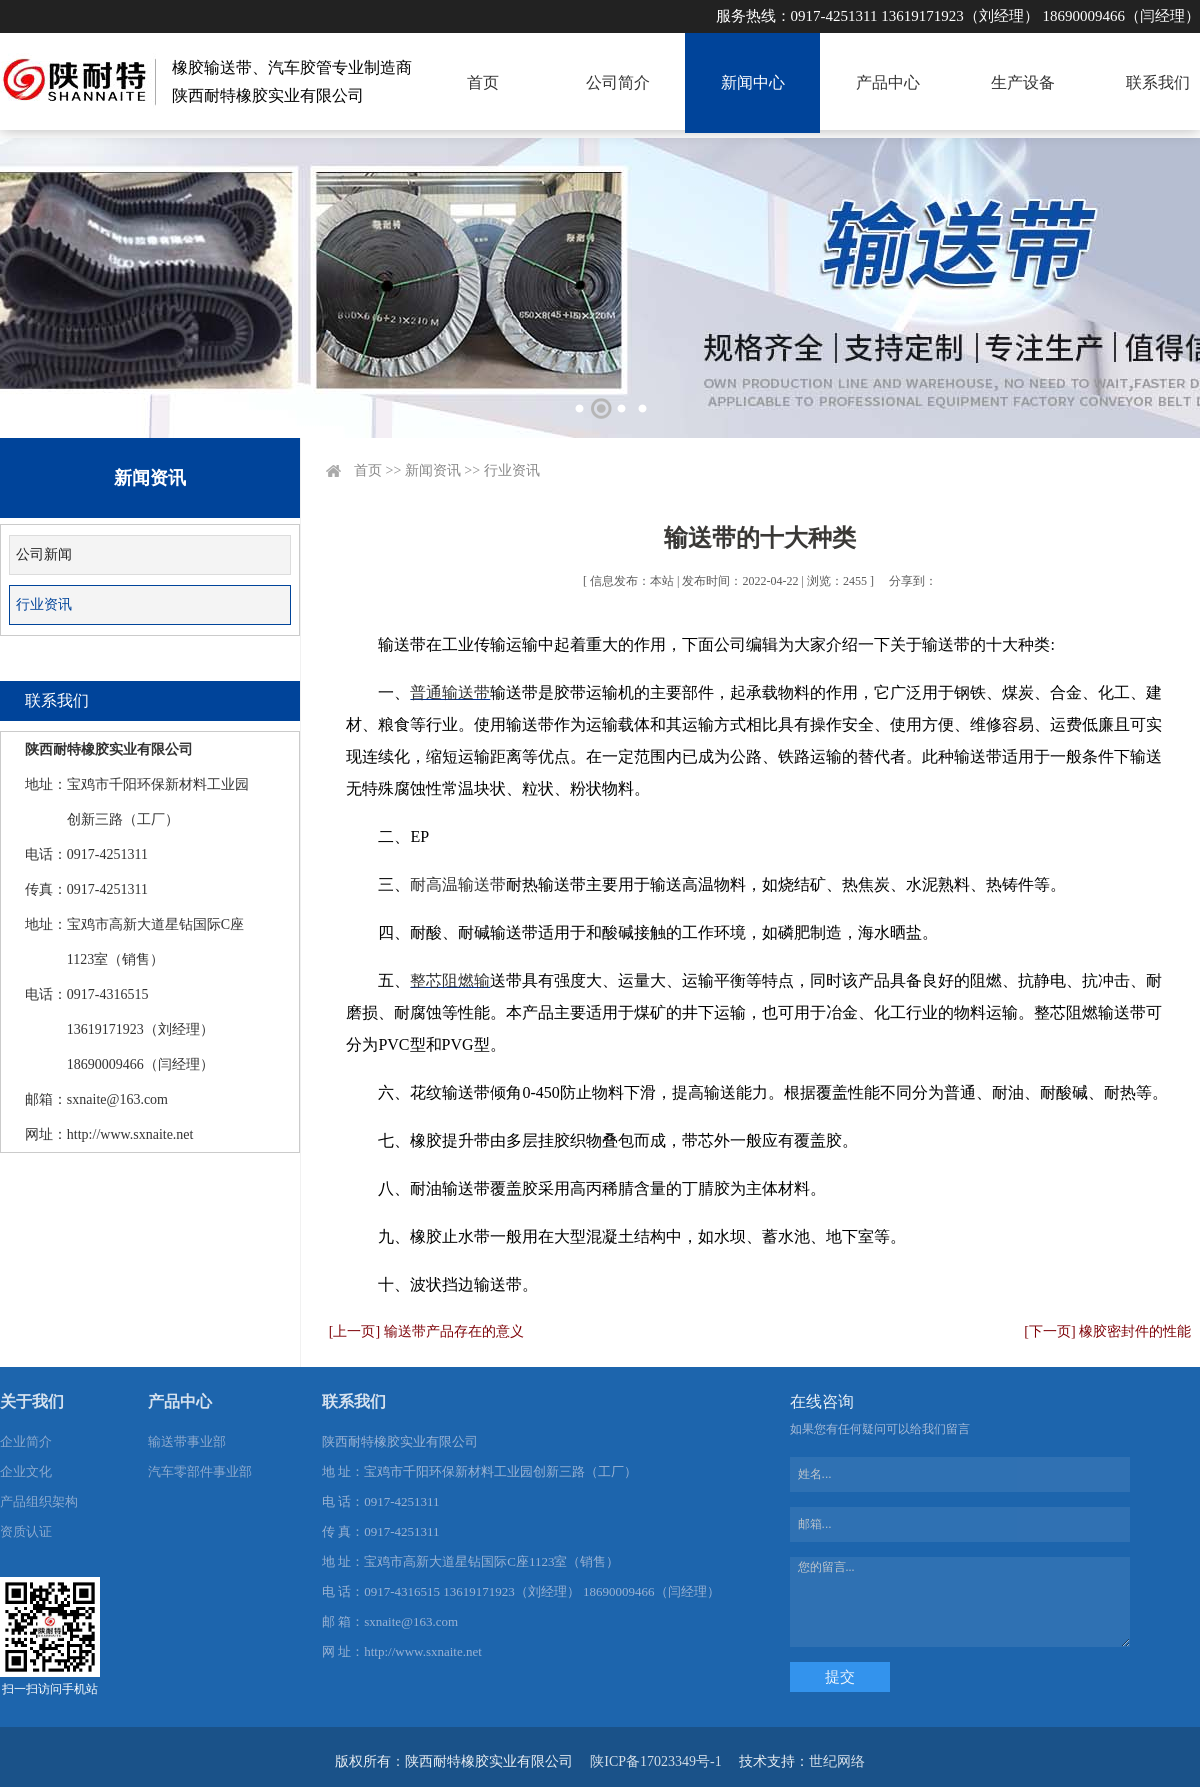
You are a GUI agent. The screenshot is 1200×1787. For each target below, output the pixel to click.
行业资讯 (44, 604)
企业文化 (26, 1471)
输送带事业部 (187, 1441)
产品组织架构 (39, 1501)
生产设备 (1023, 82)
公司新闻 (44, 554)
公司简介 (618, 82)
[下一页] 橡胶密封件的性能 (1107, 1331)
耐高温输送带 (458, 884)
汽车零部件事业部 (200, 1471)
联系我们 (1158, 82)
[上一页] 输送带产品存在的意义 (426, 1331)
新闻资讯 (433, 470)
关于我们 (32, 1401)
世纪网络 (837, 1761)
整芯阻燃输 (450, 980)
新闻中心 (753, 82)
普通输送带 (450, 692)
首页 (483, 82)
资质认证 (26, 1531)
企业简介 (26, 1441)
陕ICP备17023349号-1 (655, 1761)
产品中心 (888, 82)
